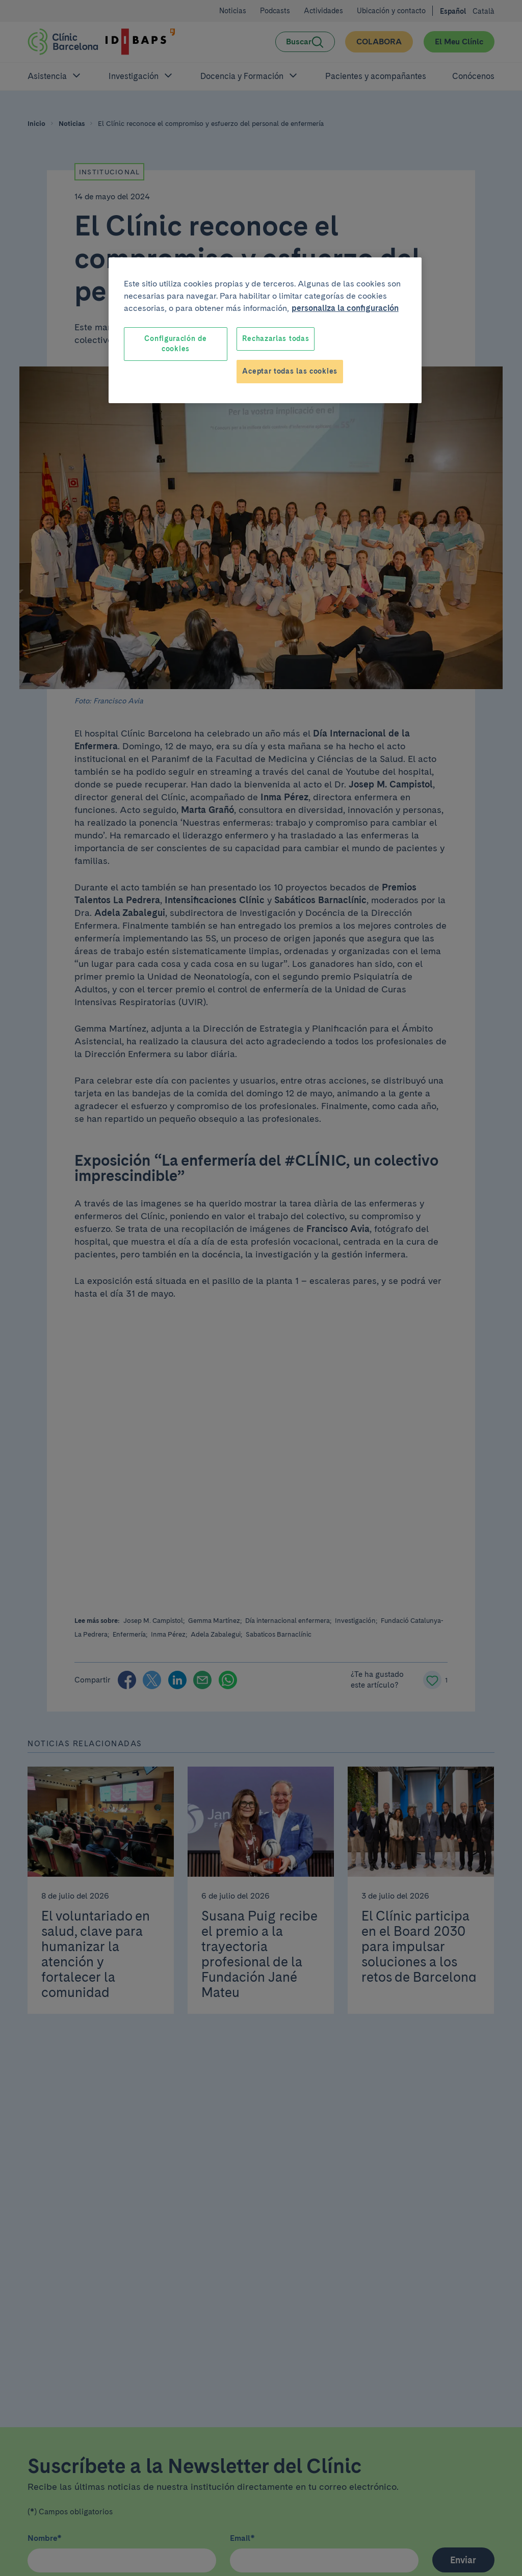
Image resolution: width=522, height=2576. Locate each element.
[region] (265, 330)
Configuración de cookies (175, 343)
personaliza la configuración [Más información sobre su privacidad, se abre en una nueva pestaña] (345, 308)
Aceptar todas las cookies (289, 371)
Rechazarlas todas (275, 338)
